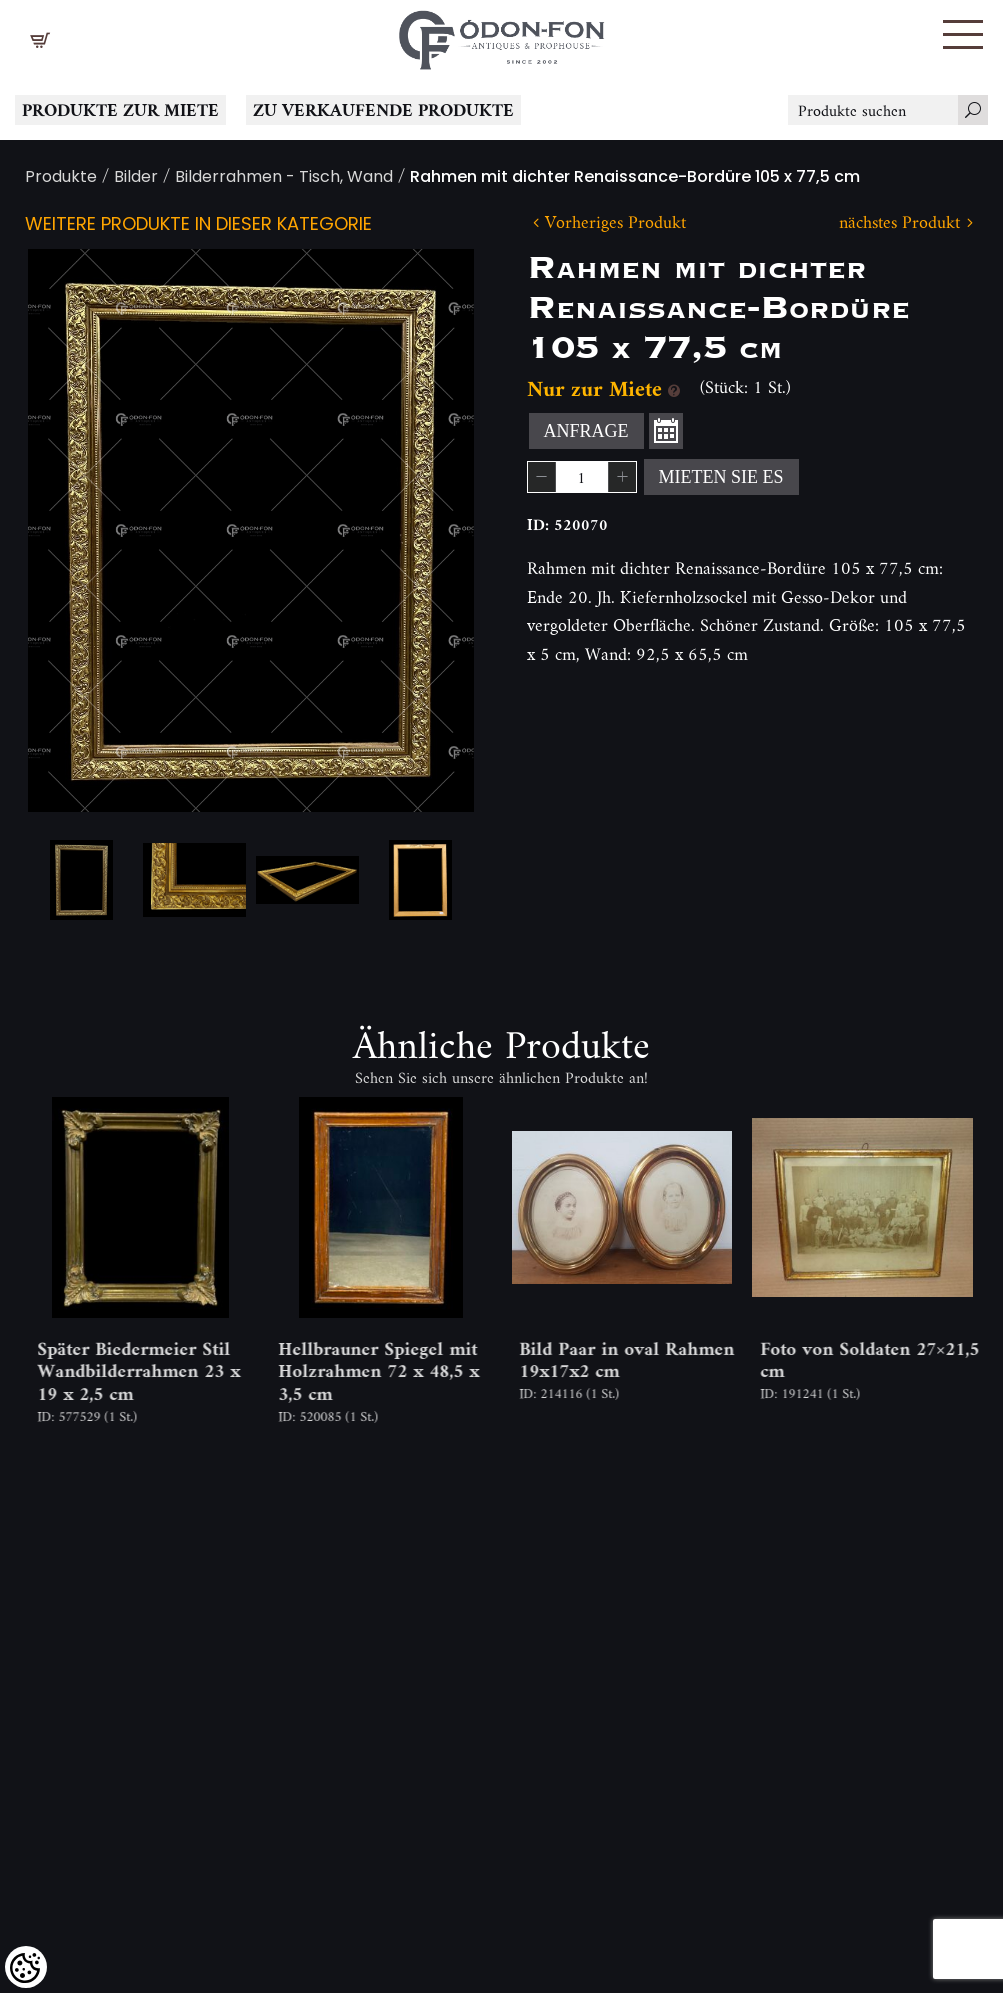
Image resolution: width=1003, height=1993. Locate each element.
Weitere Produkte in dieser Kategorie (198, 225)
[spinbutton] (582, 477)
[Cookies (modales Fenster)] (26, 1967)
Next (427, 530)
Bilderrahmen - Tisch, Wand (284, 178)
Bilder (136, 178)
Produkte (61, 178)
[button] (963, 34)
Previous (75, 530)
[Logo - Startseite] (502, 35)
